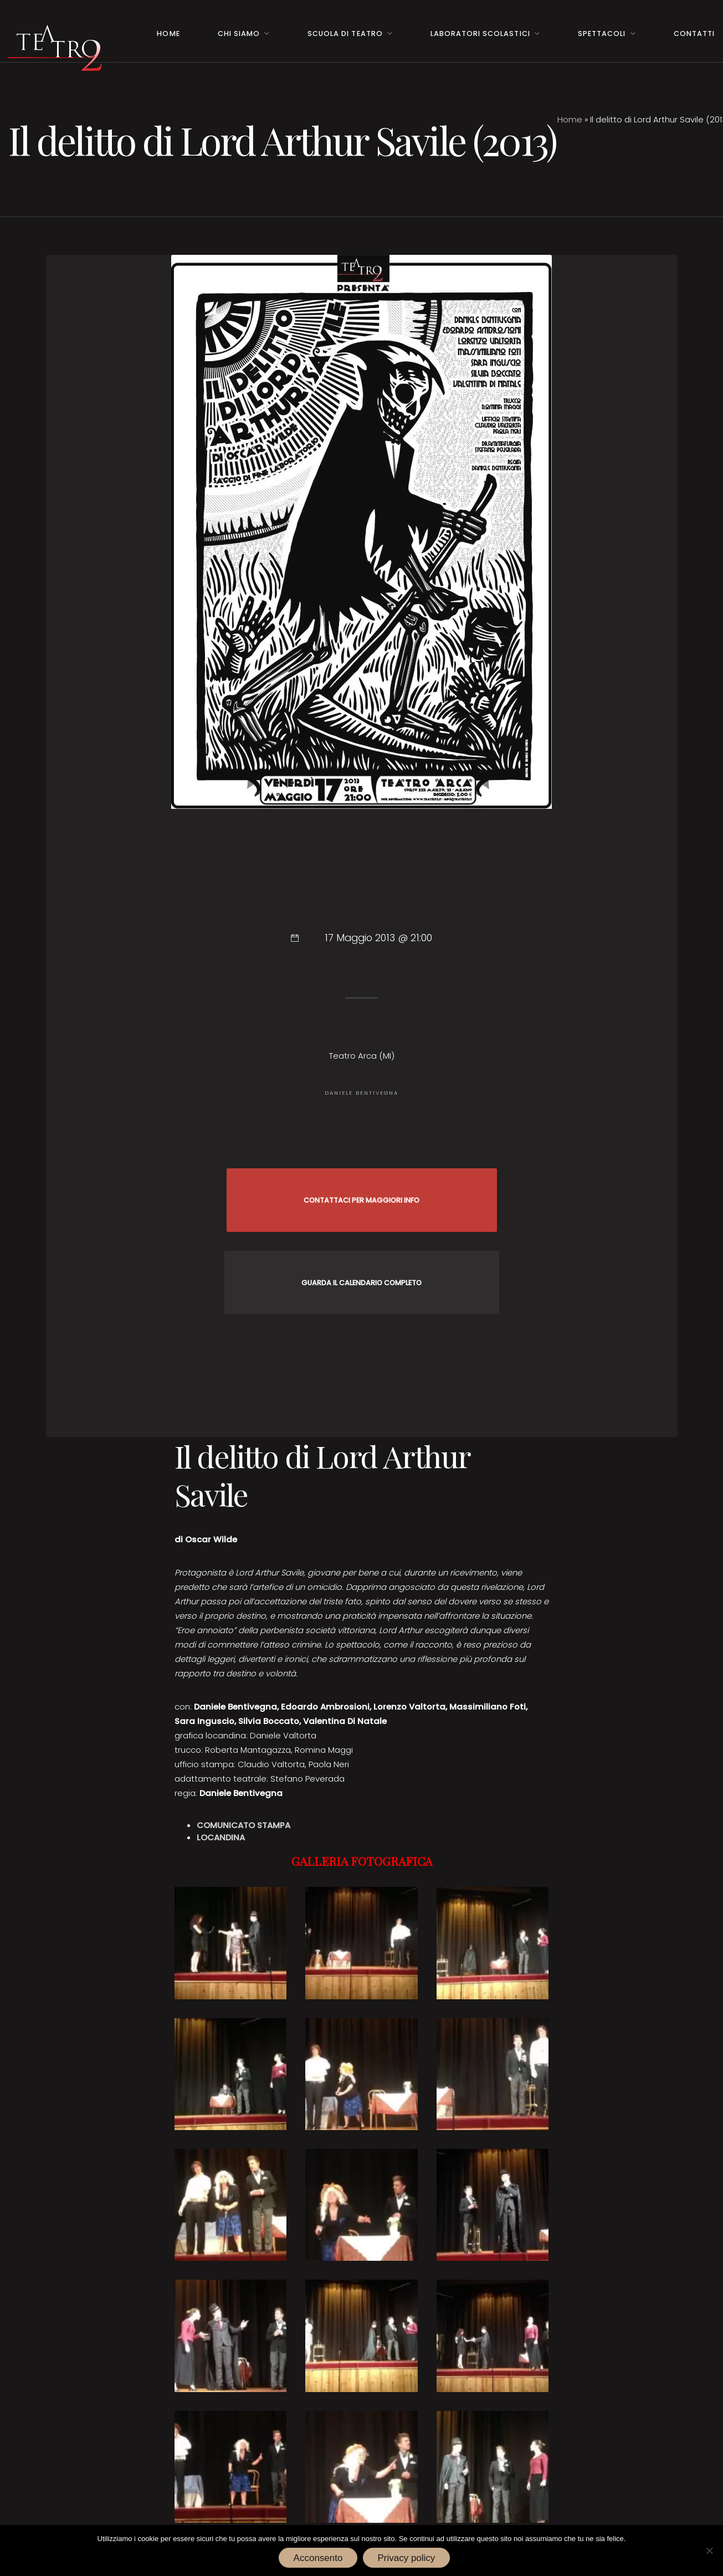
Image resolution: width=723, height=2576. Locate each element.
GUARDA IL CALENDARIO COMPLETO (361, 1282)
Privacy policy (406, 2558)
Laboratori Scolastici (480, 33)
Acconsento (318, 2558)
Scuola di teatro (344, 33)
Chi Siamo (239, 33)
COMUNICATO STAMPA (243, 1825)
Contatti (694, 33)
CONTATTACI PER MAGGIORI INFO (361, 1200)
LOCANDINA (221, 1837)
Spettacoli (601, 33)
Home (168, 33)
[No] (709, 2550)
